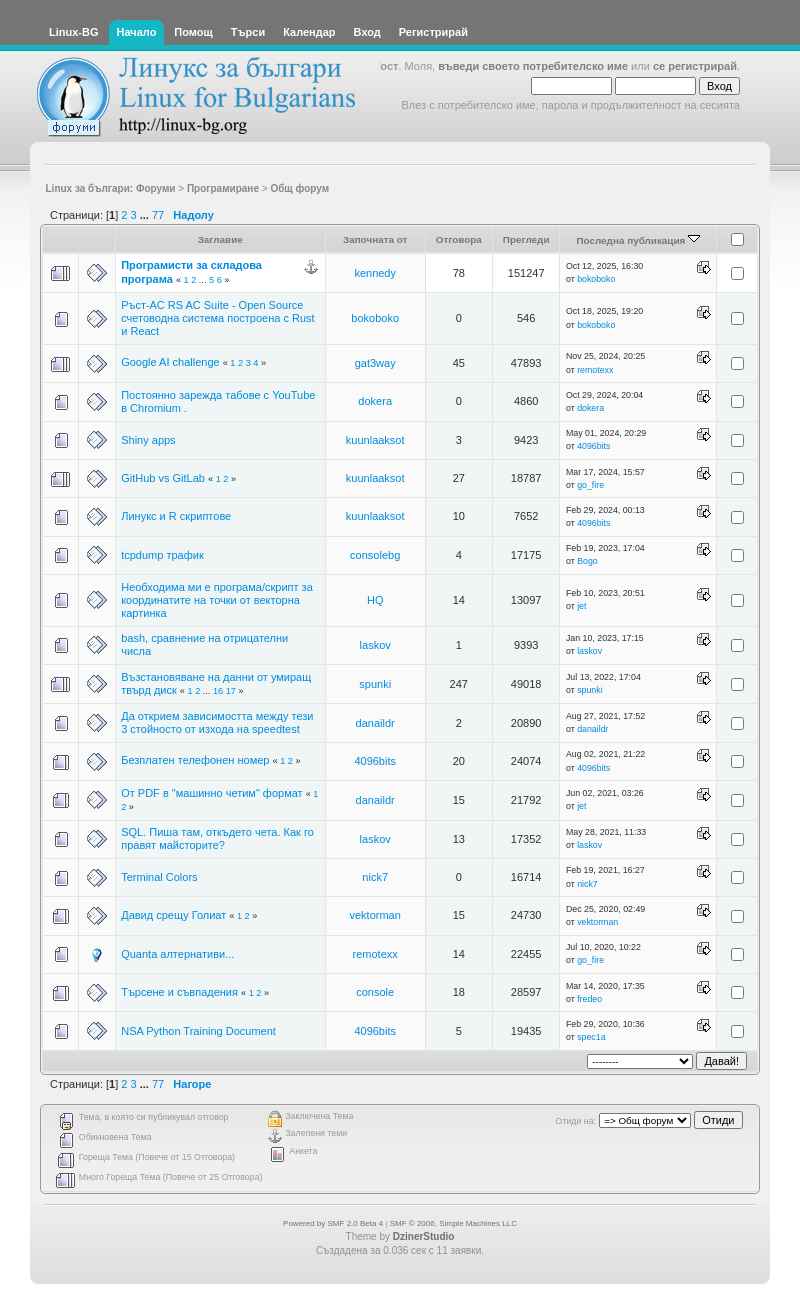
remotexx (595, 370)
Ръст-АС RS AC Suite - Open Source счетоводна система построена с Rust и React (217, 318)
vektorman (375, 915)
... (146, 215)
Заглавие (220, 239)
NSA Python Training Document (198, 1031)
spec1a (591, 1037)
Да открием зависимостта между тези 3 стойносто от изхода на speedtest (217, 722)
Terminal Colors (159, 877)
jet (581, 606)
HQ (375, 600)
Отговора (459, 239)
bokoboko (596, 279)
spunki (375, 684)
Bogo (587, 561)
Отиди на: (576, 1121)
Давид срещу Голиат (173, 915)
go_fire (590, 485)
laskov (375, 645)
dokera (375, 401)
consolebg (375, 555)
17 (231, 691)
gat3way (375, 363)
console (375, 992)
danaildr (375, 723)
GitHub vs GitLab (163, 478)
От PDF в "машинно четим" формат (211, 793)
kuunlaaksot (375, 440)
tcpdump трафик (162, 555)
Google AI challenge (170, 362)
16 (218, 691)
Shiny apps (148, 440)
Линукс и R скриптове (176, 516)
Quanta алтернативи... (177, 954)
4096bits (593, 446)
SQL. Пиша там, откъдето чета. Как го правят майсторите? (217, 838)
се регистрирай (695, 66)
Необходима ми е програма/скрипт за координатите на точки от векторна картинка (217, 600)
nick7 (375, 877)
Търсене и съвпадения (179, 992)
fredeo (589, 999)
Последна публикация (638, 240)
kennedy (375, 273)
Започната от (375, 239)
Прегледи (526, 239)
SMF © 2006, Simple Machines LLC (453, 1223)
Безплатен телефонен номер (195, 760)
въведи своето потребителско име (533, 66)
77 (158, 215)
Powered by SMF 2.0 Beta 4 (333, 1223)
